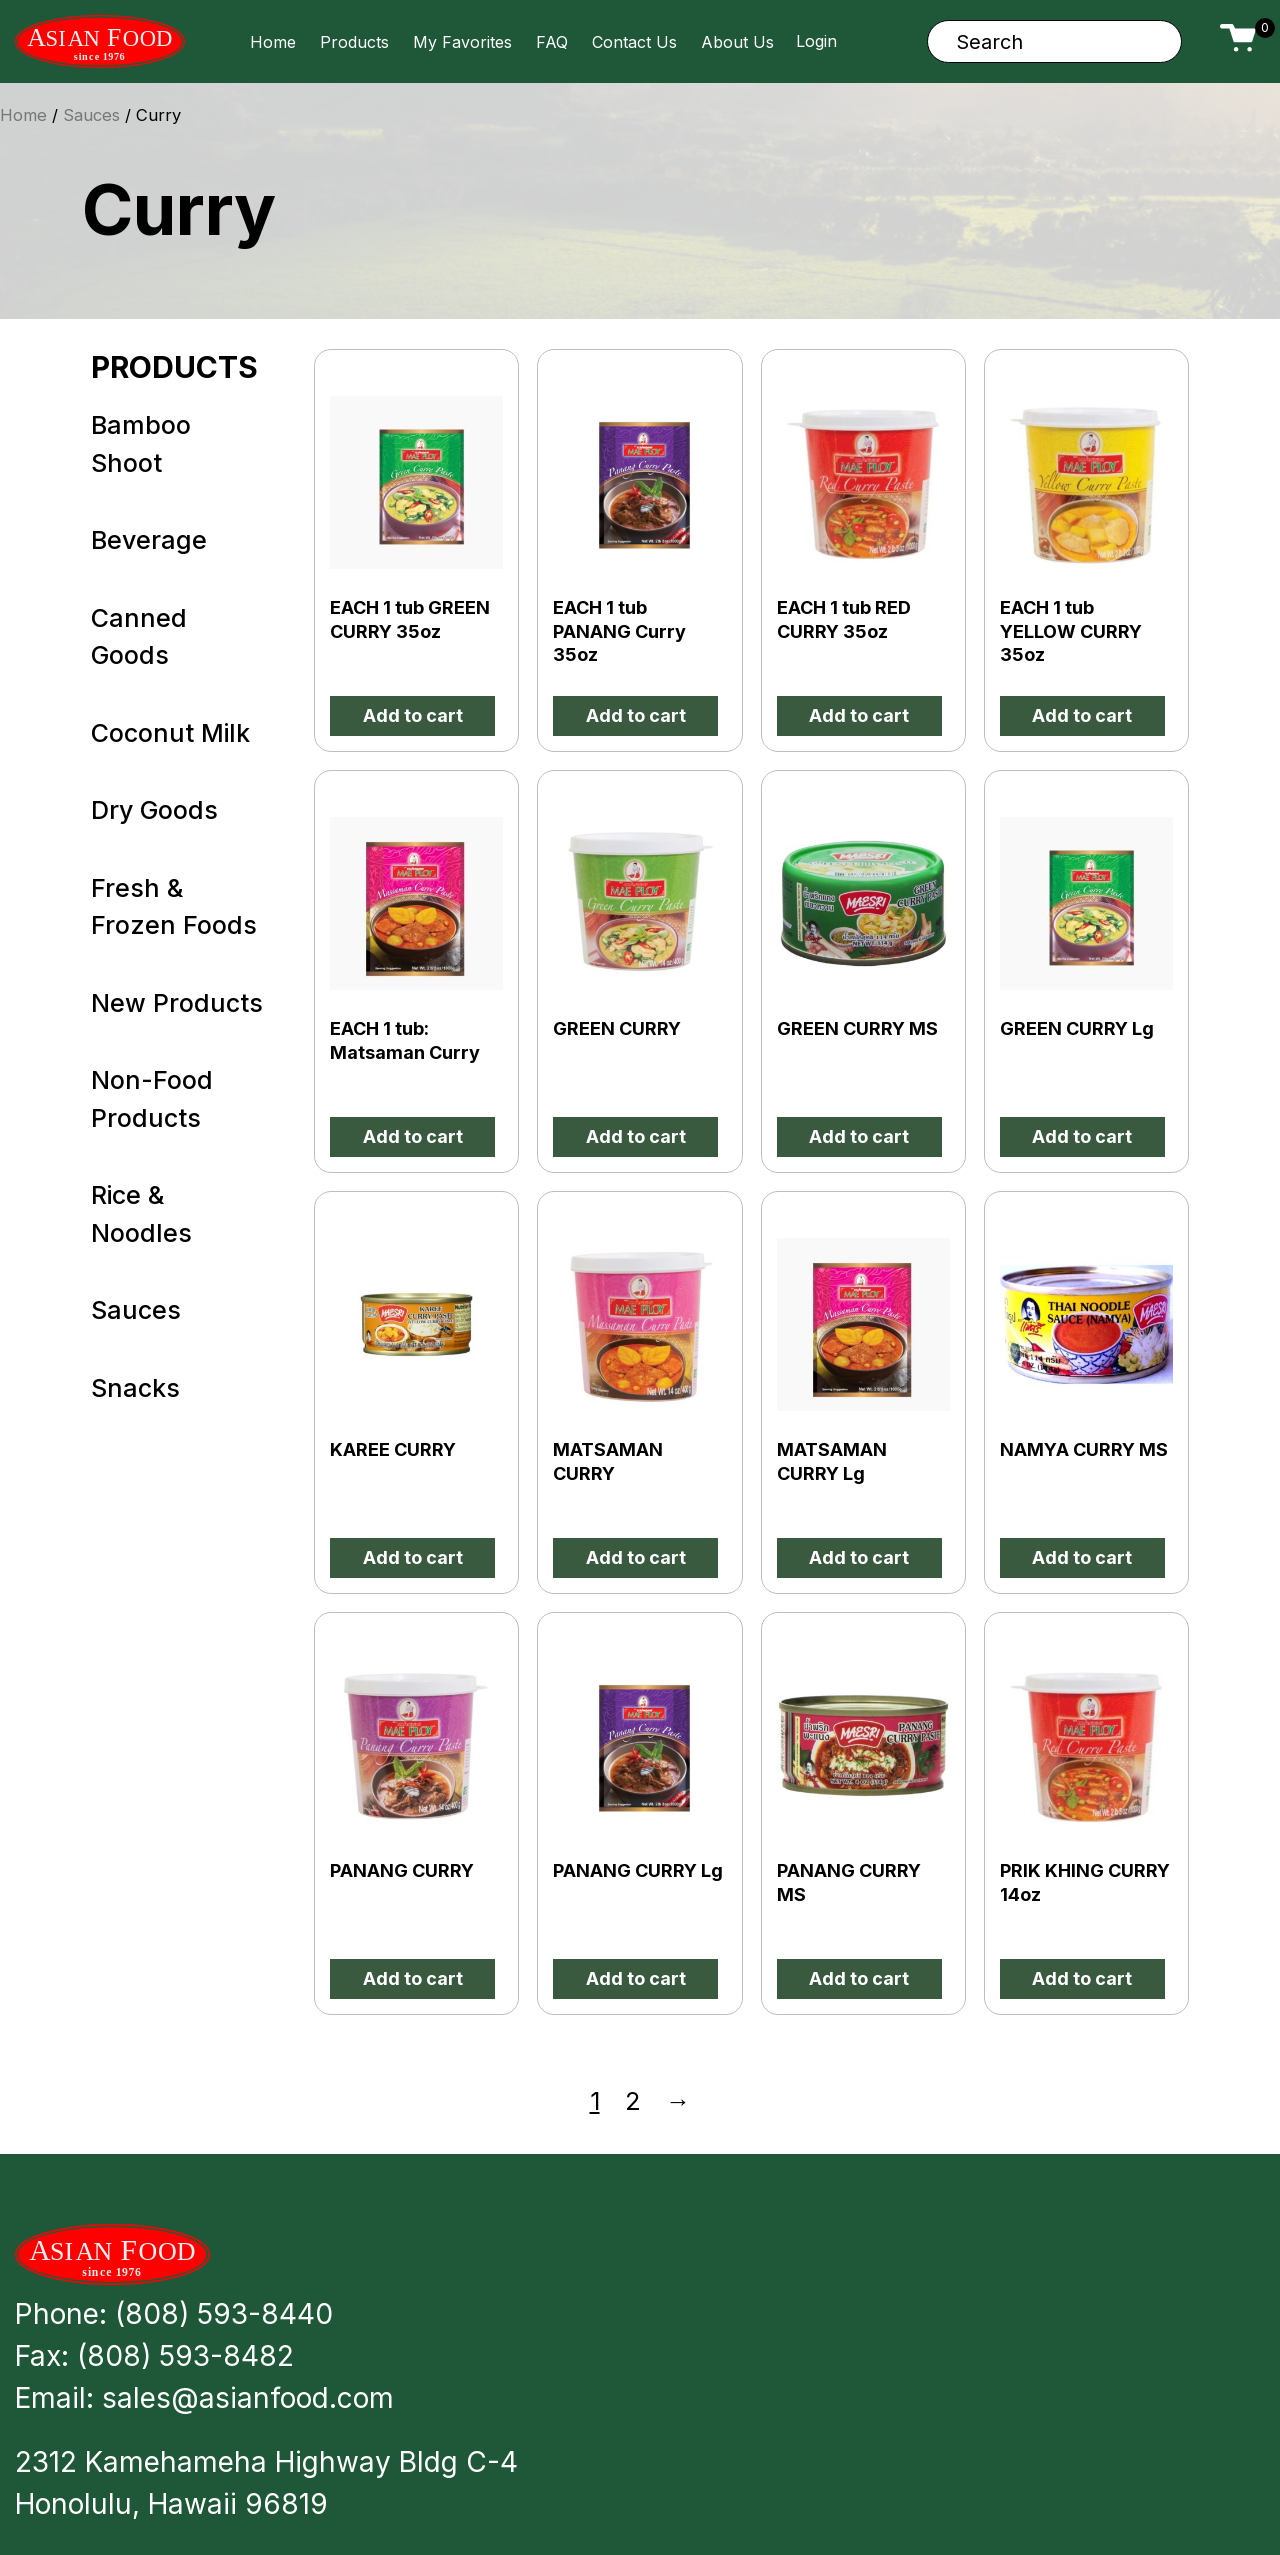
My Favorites (462, 42)
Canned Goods (139, 637)
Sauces (136, 1310)
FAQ (552, 42)
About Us (737, 42)
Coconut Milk (170, 733)
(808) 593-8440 (224, 2314)
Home (273, 42)
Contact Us (634, 42)
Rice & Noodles (141, 1214)
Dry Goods (154, 810)
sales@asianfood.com (248, 2398)
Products (354, 42)
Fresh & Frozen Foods (174, 907)
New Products (177, 1003)
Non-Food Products (152, 1099)
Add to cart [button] (413, 715)
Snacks (135, 1388)
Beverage (149, 540)
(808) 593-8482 (185, 2356)
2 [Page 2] (633, 2101)
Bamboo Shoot (141, 444)
